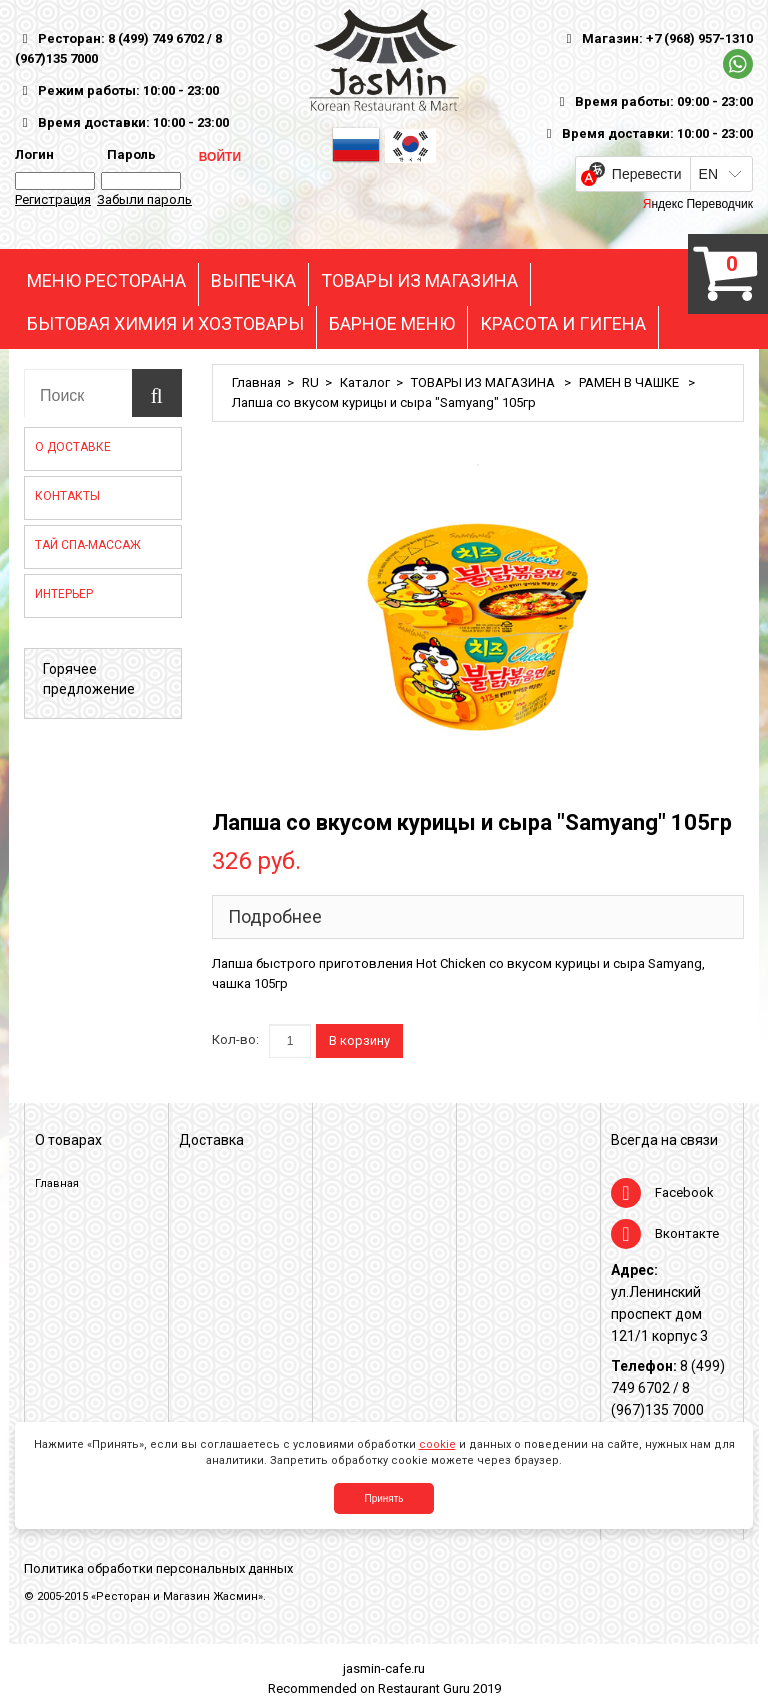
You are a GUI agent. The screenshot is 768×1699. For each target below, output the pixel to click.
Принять (383, 1498)
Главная (256, 382)
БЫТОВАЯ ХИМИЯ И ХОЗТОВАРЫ (165, 324)
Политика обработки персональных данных (158, 1568)
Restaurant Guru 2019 (439, 1688)
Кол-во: (235, 1039)
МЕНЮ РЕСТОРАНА (106, 281)
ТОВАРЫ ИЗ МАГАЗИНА (419, 281)
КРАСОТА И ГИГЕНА (563, 324)
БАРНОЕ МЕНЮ (392, 324)
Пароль (128, 154)
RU (310, 382)
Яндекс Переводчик (698, 204)
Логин (34, 154)
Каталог (365, 382)
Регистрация (53, 199)
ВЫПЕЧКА (253, 281)
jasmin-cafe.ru (384, 1668)
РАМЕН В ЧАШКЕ (630, 382)
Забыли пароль (144, 199)
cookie (437, 1444)
